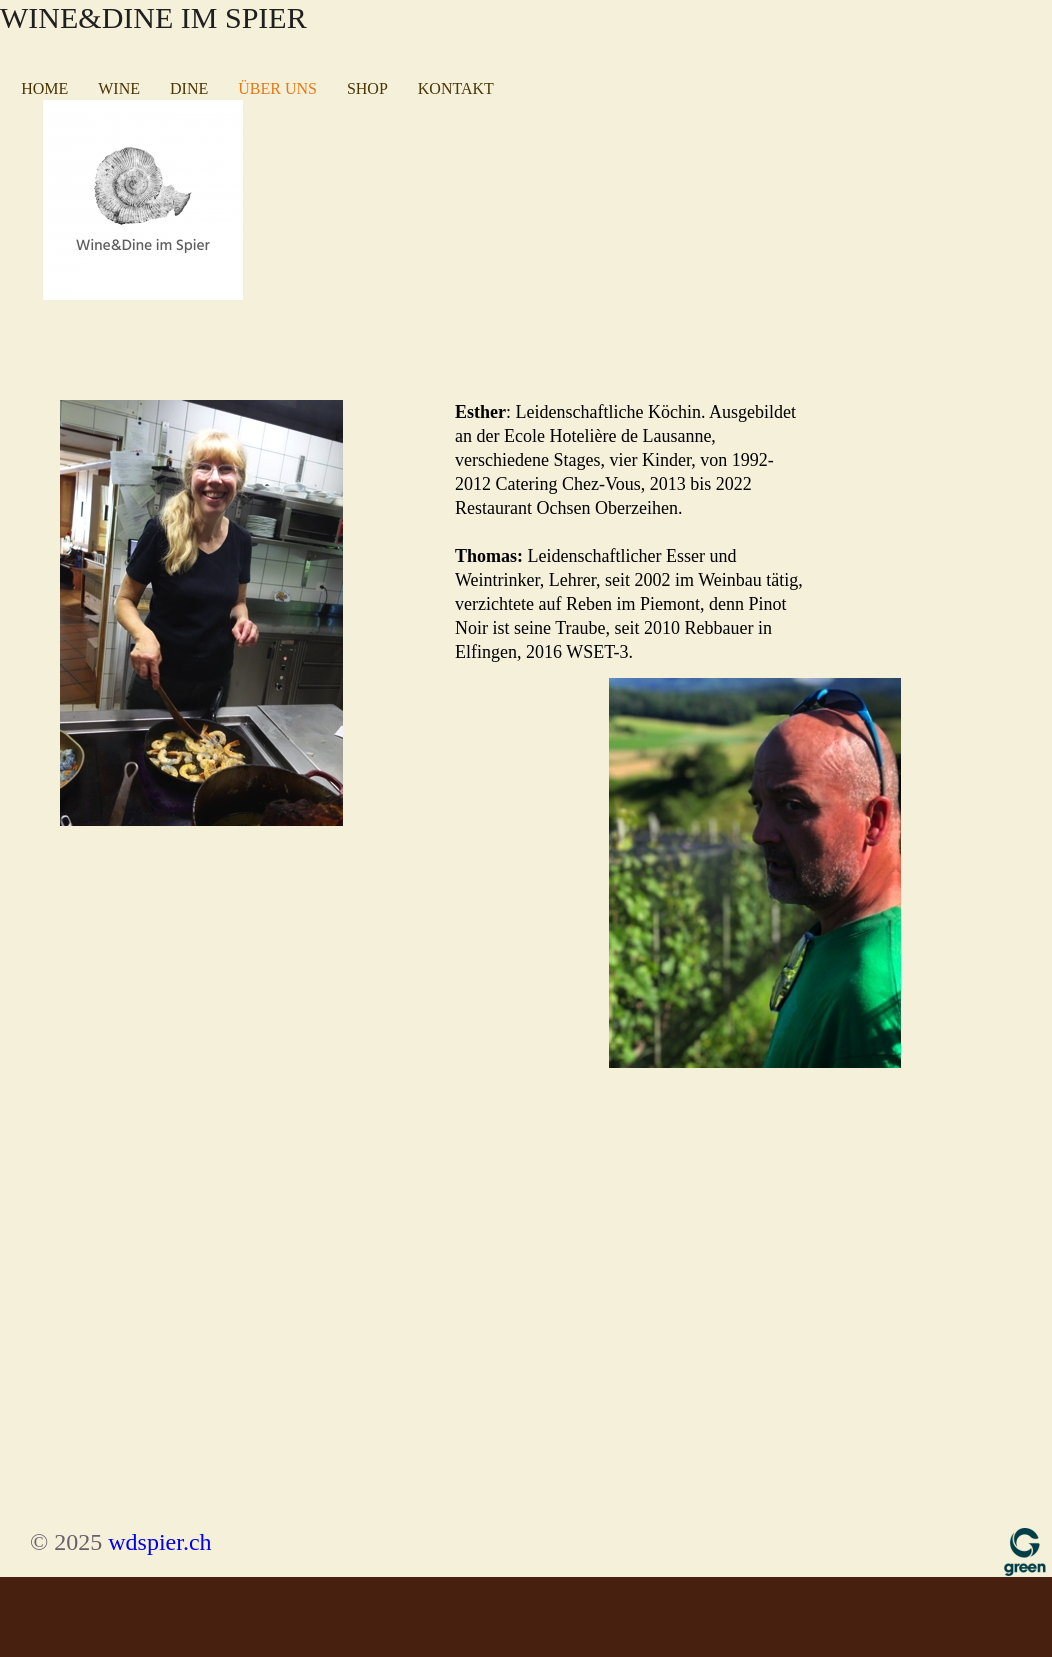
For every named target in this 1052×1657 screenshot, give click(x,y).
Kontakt (456, 88)
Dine (189, 88)
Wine (119, 88)
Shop (367, 88)
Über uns (277, 88)
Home (44, 88)
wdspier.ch (159, 1542)
